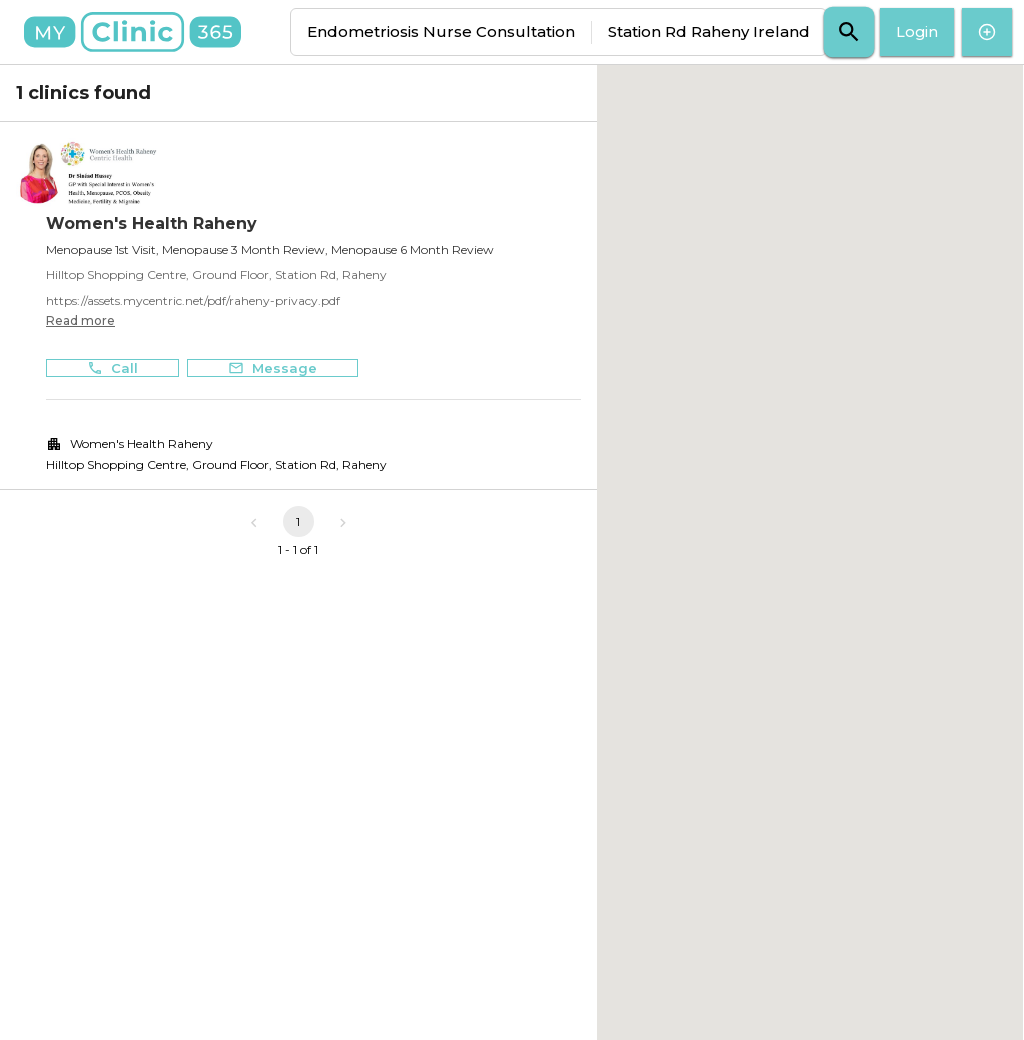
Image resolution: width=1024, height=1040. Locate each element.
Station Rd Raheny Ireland (709, 31)
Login (917, 32)
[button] (810, 534)
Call (112, 368)
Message (272, 368)
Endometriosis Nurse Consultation (441, 31)
